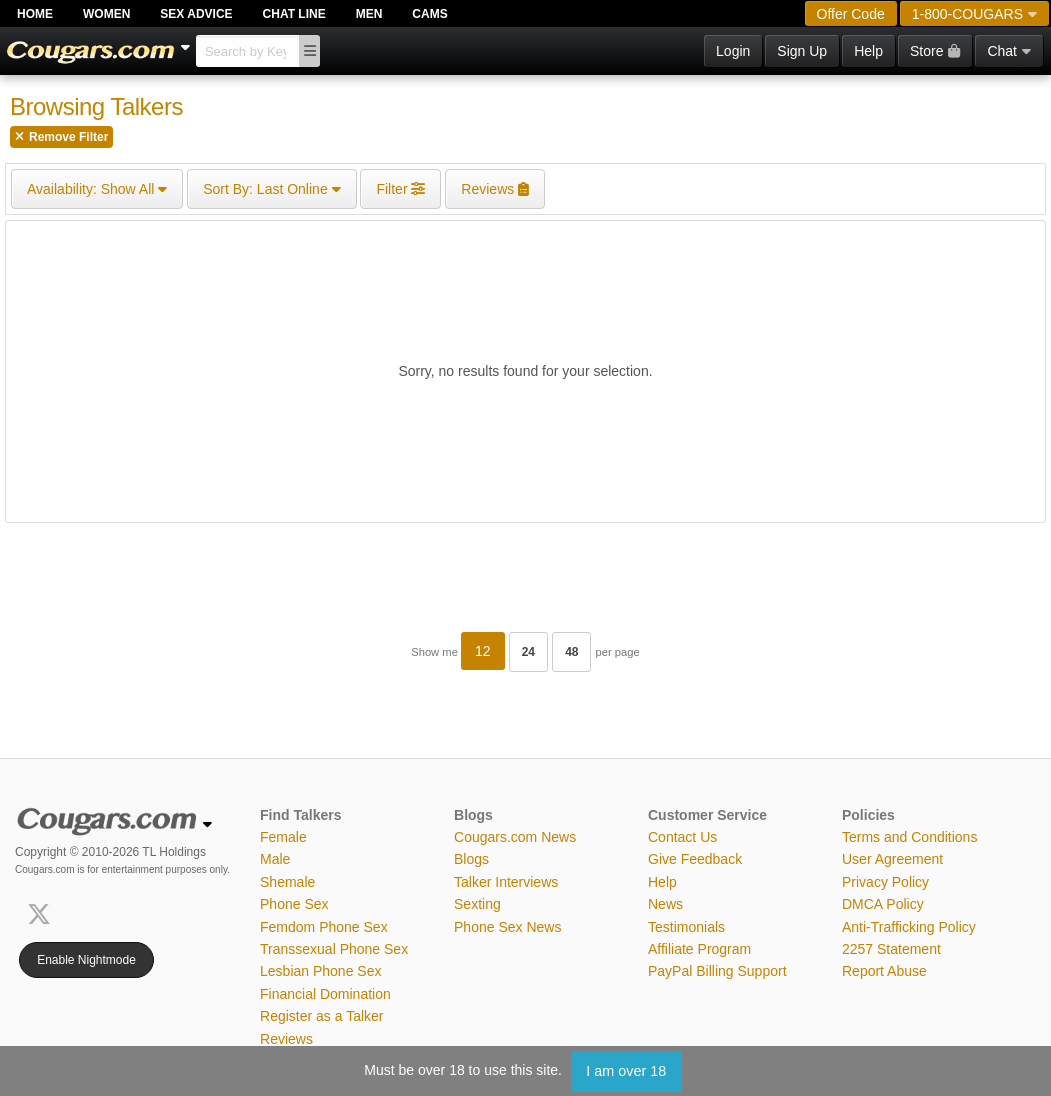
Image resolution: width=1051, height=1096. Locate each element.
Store (935, 51)
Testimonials (686, 927)
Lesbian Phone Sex (320, 971)
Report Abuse (884, 971)
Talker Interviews (506, 882)
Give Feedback (695, 859)
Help (868, 51)
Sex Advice (196, 14)
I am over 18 (626, 1071)
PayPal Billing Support (717, 971)
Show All (97, 189)
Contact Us (682, 837)
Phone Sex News (507, 927)
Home (35, 14)
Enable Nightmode (86, 960)
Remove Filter (61, 137)
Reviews (286, 1039)
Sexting (477, 904)
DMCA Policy (883, 904)
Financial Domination (325, 994)
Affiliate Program (699, 949)
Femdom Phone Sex (324, 927)
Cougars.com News (515, 837)
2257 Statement (891, 949)
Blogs (471, 859)
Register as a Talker (321, 1016)
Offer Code (851, 14)
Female (283, 837)
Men (369, 14)
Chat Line (294, 14)
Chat (1009, 51)
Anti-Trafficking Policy (909, 927)
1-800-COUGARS (974, 14)
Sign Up (802, 51)
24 (528, 652)
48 (571, 652)
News (665, 904)
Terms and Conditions (909, 837)
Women (106, 14)
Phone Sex (294, 904)
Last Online (271, 189)
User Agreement (892, 859)
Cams (429, 14)
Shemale (287, 882)
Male (275, 859)
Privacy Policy (885, 882)
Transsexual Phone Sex (334, 949)
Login (733, 51)
